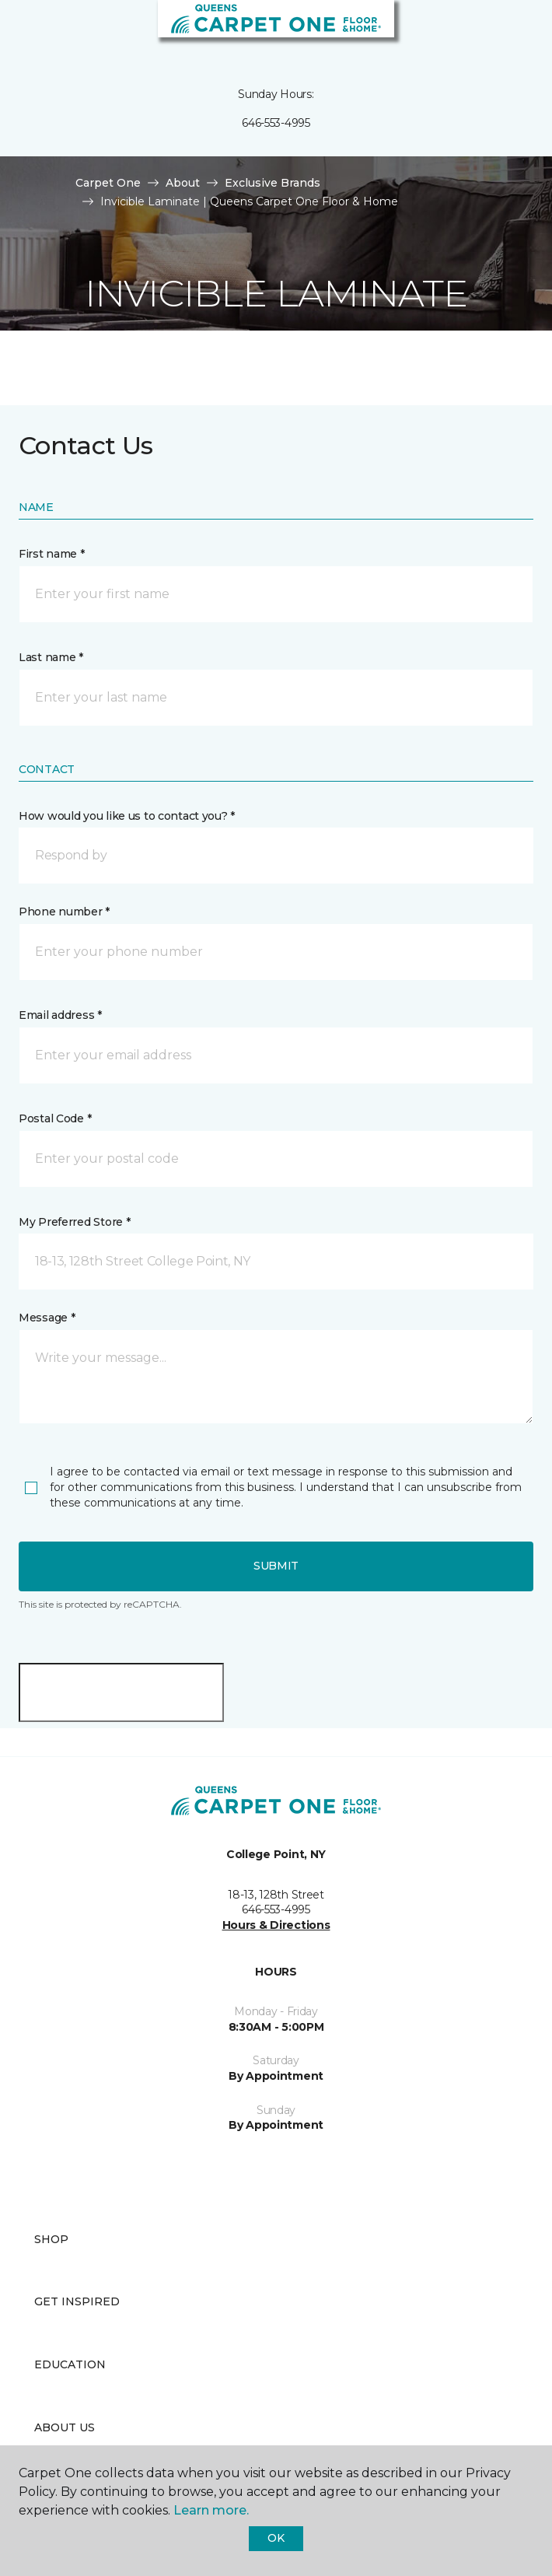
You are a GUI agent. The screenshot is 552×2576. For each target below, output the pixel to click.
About (183, 183)
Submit (276, 1566)
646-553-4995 (276, 123)
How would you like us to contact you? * (127, 815)
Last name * (51, 657)
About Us (64, 2427)
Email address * (60, 1015)
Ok (275, 2538)
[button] (493, 31)
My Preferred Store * (74, 1221)
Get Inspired (77, 2301)
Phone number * (64, 911)
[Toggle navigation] (22, 31)
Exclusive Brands (272, 183)
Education (70, 2364)
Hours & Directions (276, 1925)
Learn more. (211, 2510)
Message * (47, 1317)
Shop (51, 2239)
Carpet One (108, 183)
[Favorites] (511, 31)
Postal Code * (55, 1118)
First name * (52, 553)
